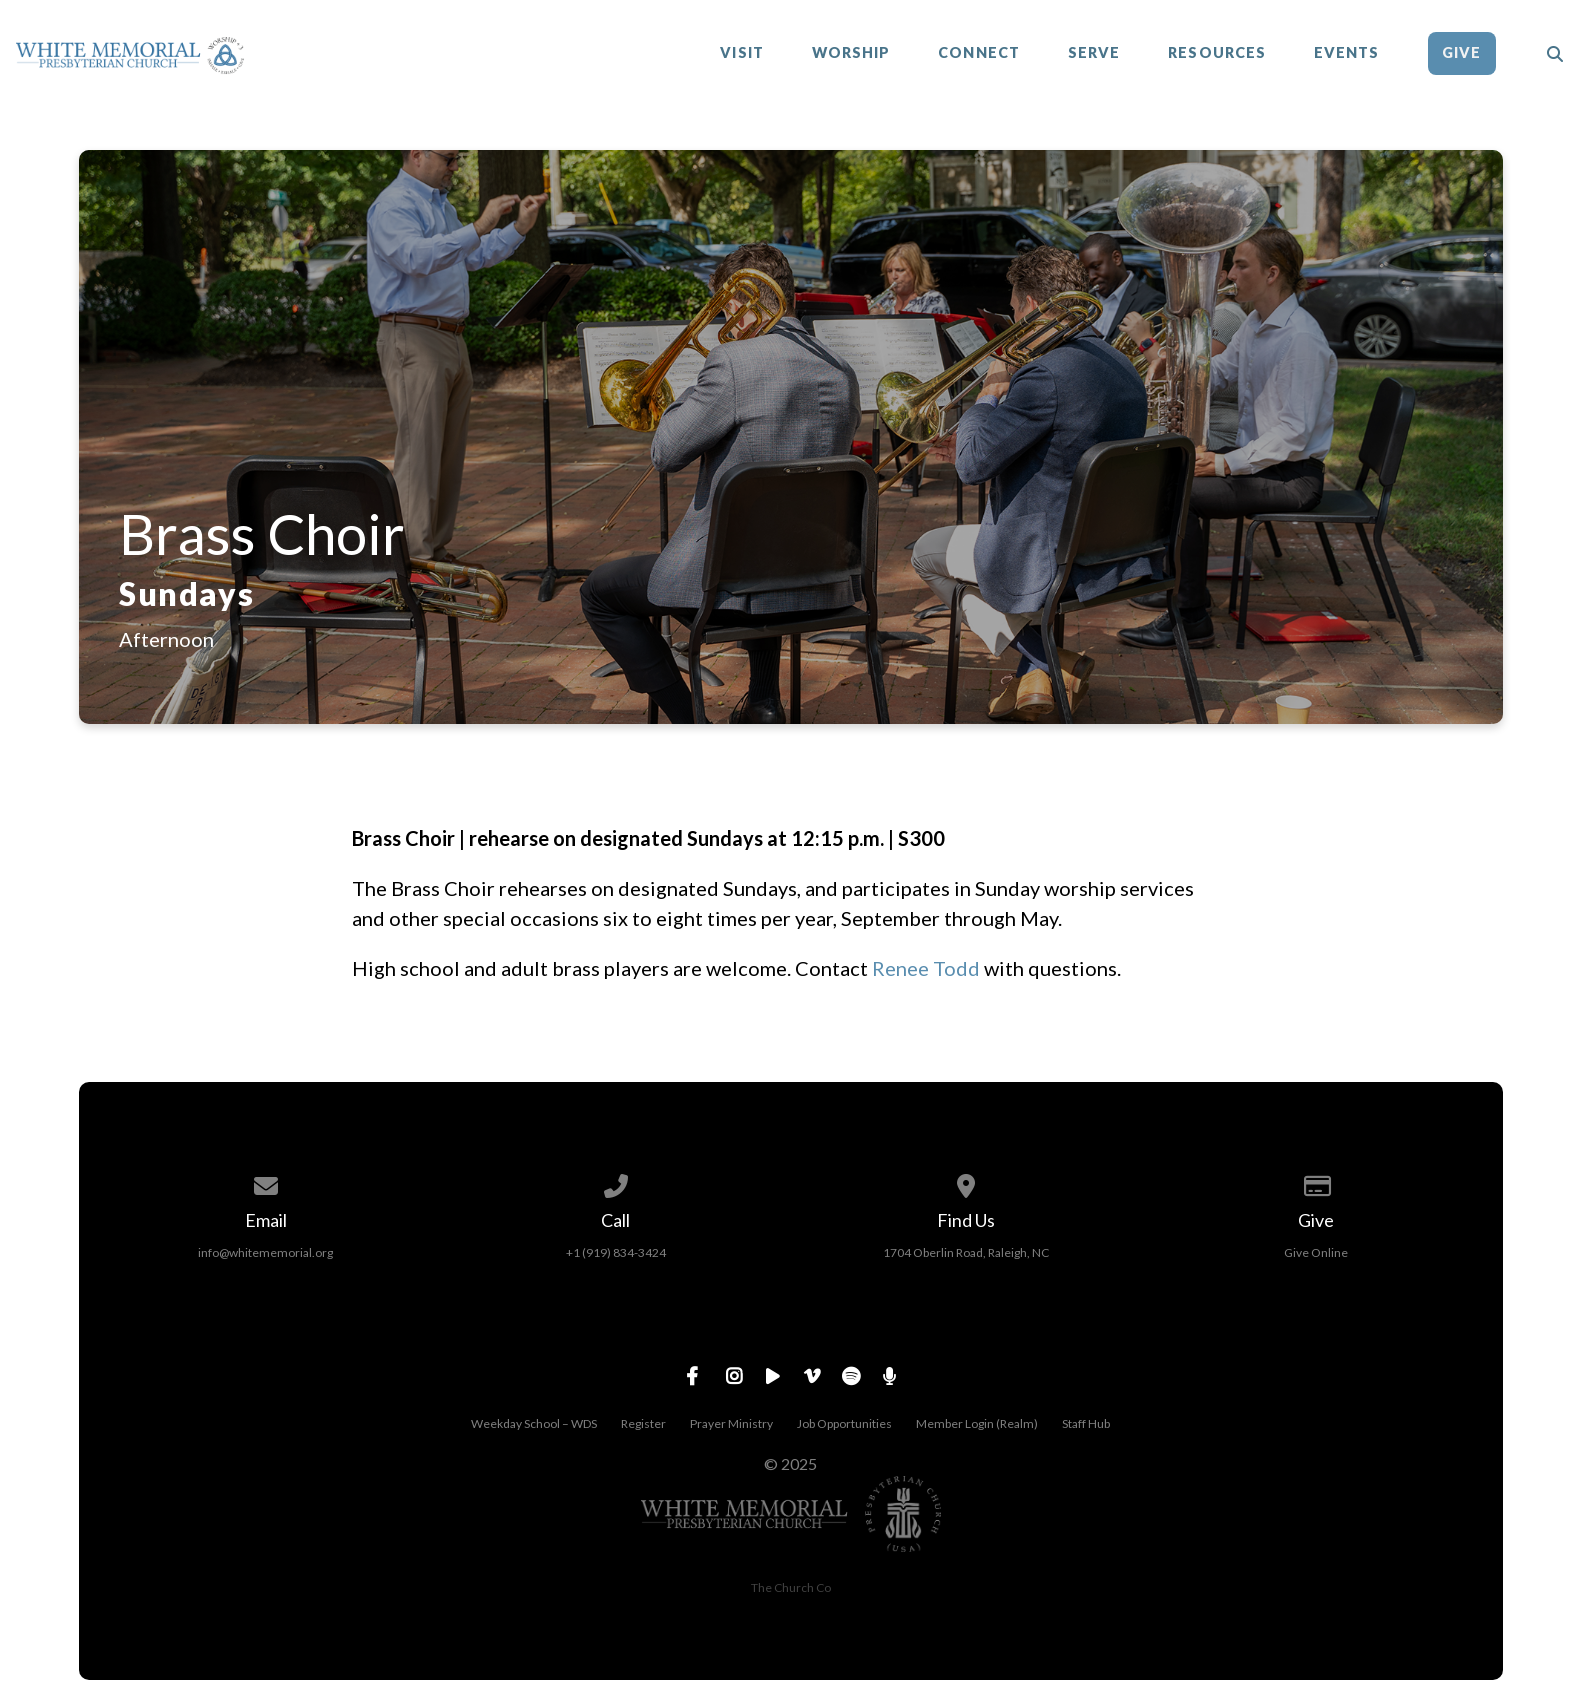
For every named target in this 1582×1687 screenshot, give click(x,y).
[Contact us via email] (266, 1182)
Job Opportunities (844, 1423)
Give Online (1316, 1252)
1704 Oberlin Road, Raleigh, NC (966, 1252)
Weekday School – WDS (534, 1423)
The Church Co (791, 1587)
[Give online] (1316, 1182)
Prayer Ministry (731, 1423)
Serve (1094, 53)
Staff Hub (1086, 1423)
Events (1346, 53)
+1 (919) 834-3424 (616, 1252)
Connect (979, 53)
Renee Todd (926, 968)
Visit (741, 53)
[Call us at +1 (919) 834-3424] (616, 1182)
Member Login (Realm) (977, 1423)
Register (643, 1423)
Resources (1217, 53)
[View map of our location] (966, 1182)
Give (1461, 52)
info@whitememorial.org (265, 1252)
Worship (851, 53)
